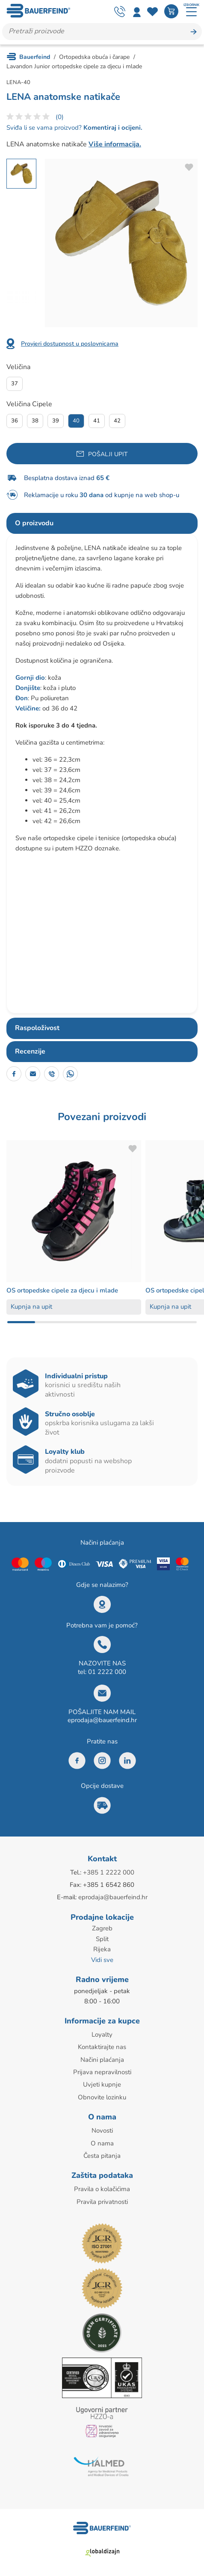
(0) (60, 117)
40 (76, 421)
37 (14, 383)
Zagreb (102, 1928)
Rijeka (102, 1948)
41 (96, 421)
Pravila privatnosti (102, 2199)
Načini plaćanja (102, 2058)
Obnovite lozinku (102, 2095)
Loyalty (102, 2033)
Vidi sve (102, 1959)
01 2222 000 (107, 1672)
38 (35, 421)
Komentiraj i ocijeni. (112, 127)
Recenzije (30, 1051)
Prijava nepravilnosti (102, 2070)
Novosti (102, 2128)
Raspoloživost (37, 1028)
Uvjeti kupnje (102, 2082)
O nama (102, 2140)
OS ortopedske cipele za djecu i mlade (65, 1290)
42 (117, 421)
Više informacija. (115, 144)
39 (55, 421)
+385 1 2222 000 (108, 1872)
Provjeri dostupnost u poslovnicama (69, 344)
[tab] (102, 523)
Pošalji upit (107, 454)
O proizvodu (34, 523)
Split (102, 1938)
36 (14, 421)
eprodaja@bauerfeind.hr (102, 1720)
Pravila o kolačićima (102, 2186)
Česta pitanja (102, 2153)
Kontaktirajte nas (102, 2045)
